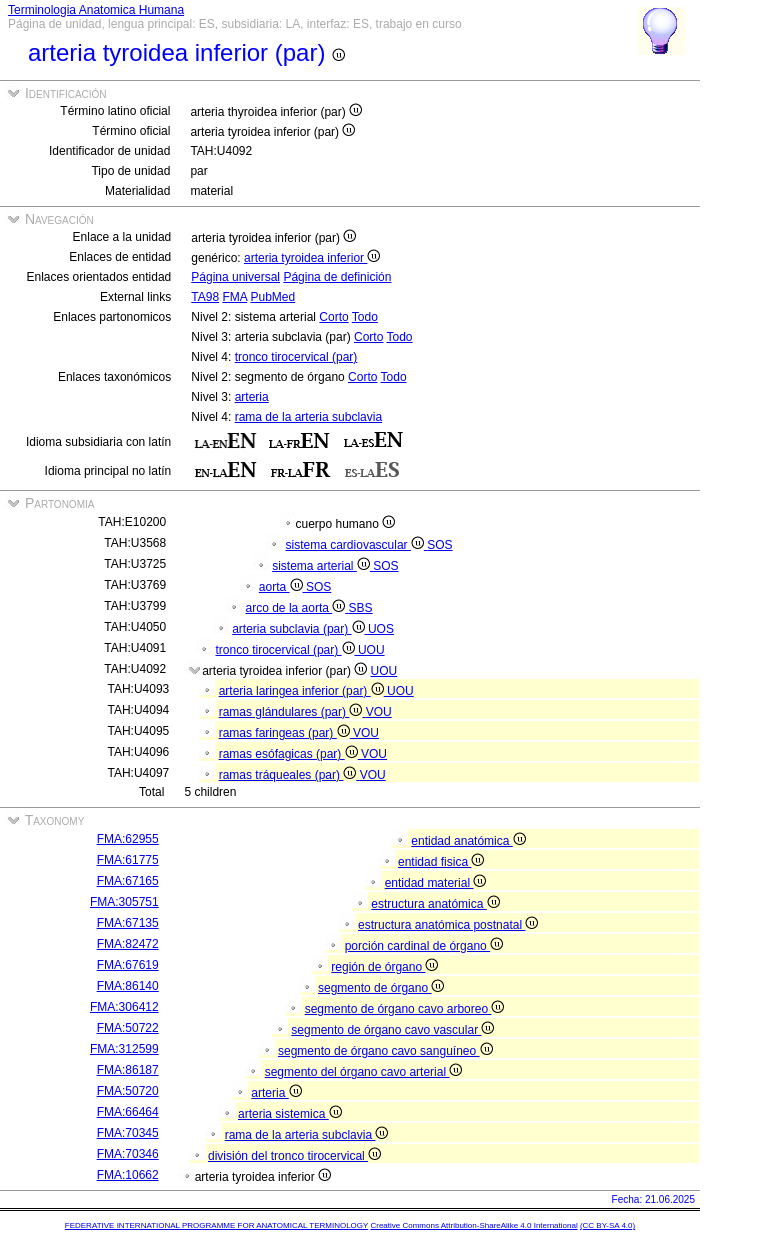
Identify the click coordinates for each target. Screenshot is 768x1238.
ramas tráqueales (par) (289, 775)
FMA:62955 (128, 839)
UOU (371, 650)
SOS (439, 545)
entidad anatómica (468, 841)
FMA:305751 (124, 902)
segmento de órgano (381, 988)
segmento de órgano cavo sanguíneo (385, 1051)
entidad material (436, 883)
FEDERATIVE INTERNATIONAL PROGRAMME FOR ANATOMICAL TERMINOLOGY (216, 1225)
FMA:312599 (124, 1049)
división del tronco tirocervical (294, 1156)
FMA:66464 (128, 1112)
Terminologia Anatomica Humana (96, 10)
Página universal (235, 277)
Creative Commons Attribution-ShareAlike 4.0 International (473, 1225)
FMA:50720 (128, 1091)
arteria (252, 397)
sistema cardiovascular (357, 545)
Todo (365, 317)
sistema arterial (322, 566)
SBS (361, 608)
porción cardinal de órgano (424, 946)
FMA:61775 (128, 860)
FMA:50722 (128, 1028)
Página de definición (337, 277)
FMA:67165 (128, 881)
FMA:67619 (128, 965)
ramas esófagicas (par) (290, 754)
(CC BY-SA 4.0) (607, 1225)
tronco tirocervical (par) (296, 357)
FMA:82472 (128, 944)
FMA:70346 (128, 1154)
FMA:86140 (128, 986)
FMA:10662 (128, 1175)
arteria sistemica (290, 1114)
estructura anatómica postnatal (448, 925)
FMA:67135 (128, 923)
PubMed (272, 297)
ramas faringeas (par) (286, 733)
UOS (381, 629)
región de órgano (384, 967)
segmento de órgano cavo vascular (392, 1030)
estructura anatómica (435, 904)
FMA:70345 (128, 1133)
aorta (282, 587)
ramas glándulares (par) (292, 712)
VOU (379, 712)
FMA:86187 (128, 1070)
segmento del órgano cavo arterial (364, 1072)
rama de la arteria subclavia (308, 417)
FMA (234, 297)
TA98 (205, 297)
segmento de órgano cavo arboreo (405, 1009)
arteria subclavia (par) (300, 629)
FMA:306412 (124, 1007)
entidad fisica (441, 862)
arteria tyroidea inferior (312, 258)
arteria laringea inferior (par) (303, 691)
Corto (333, 317)
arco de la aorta (297, 608)
